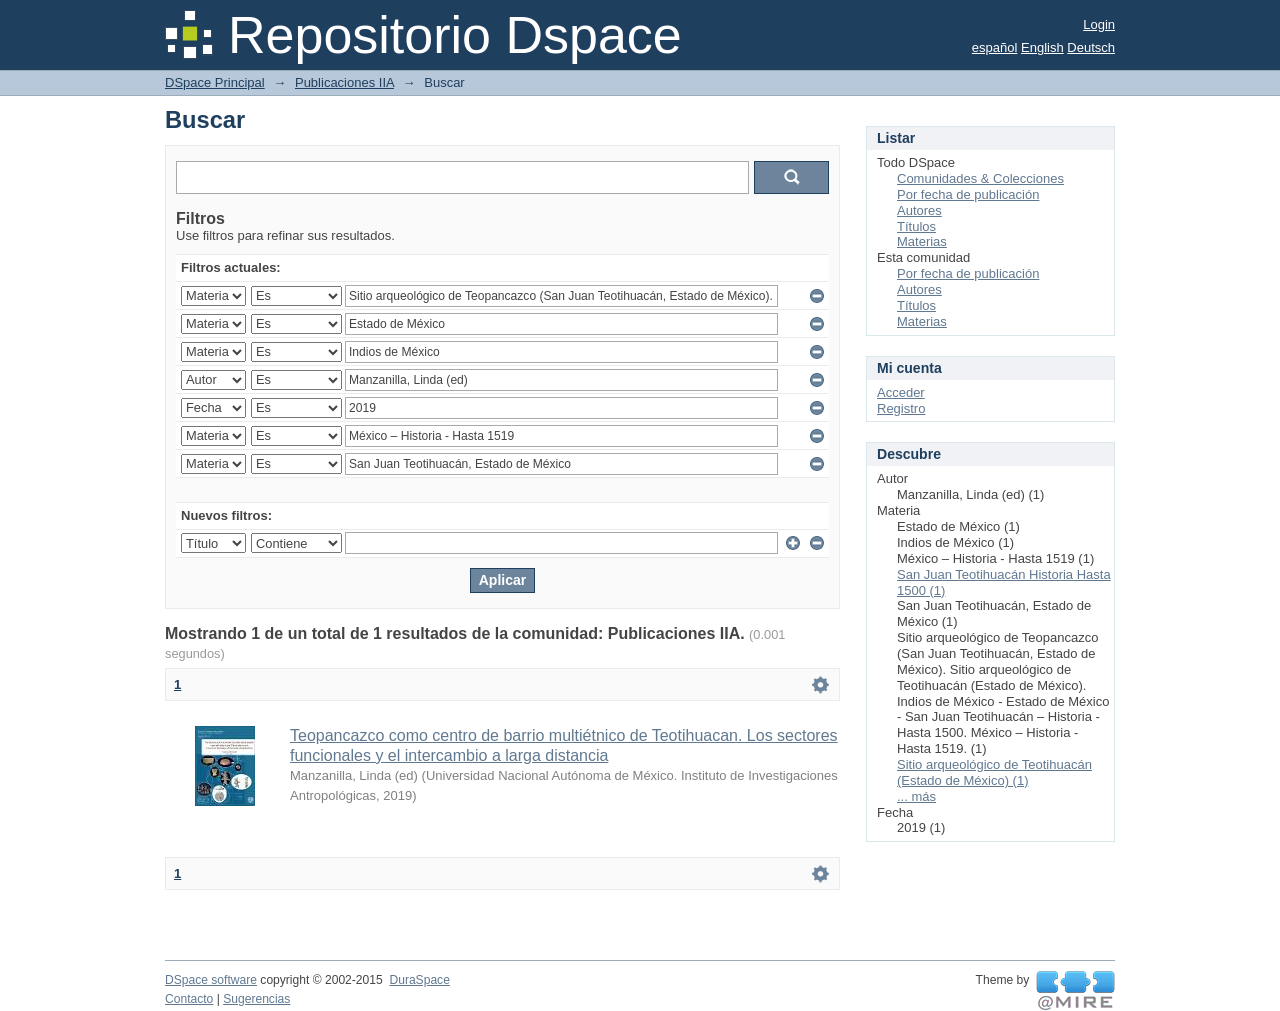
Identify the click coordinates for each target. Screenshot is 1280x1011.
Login (1099, 24)
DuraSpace (419, 980)
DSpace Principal (215, 82)
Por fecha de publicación (968, 194)
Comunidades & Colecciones (980, 178)
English (1042, 47)
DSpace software (211, 980)
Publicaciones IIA (344, 82)
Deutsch (1091, 47)
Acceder (901, 392)
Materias (922, 241)
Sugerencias (256, 999)
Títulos (916, 226)
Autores (919, 210)
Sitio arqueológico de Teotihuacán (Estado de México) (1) (994, 772)
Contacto (189, 999)
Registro (901, 408)
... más (916, 796)
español (995, 47)
